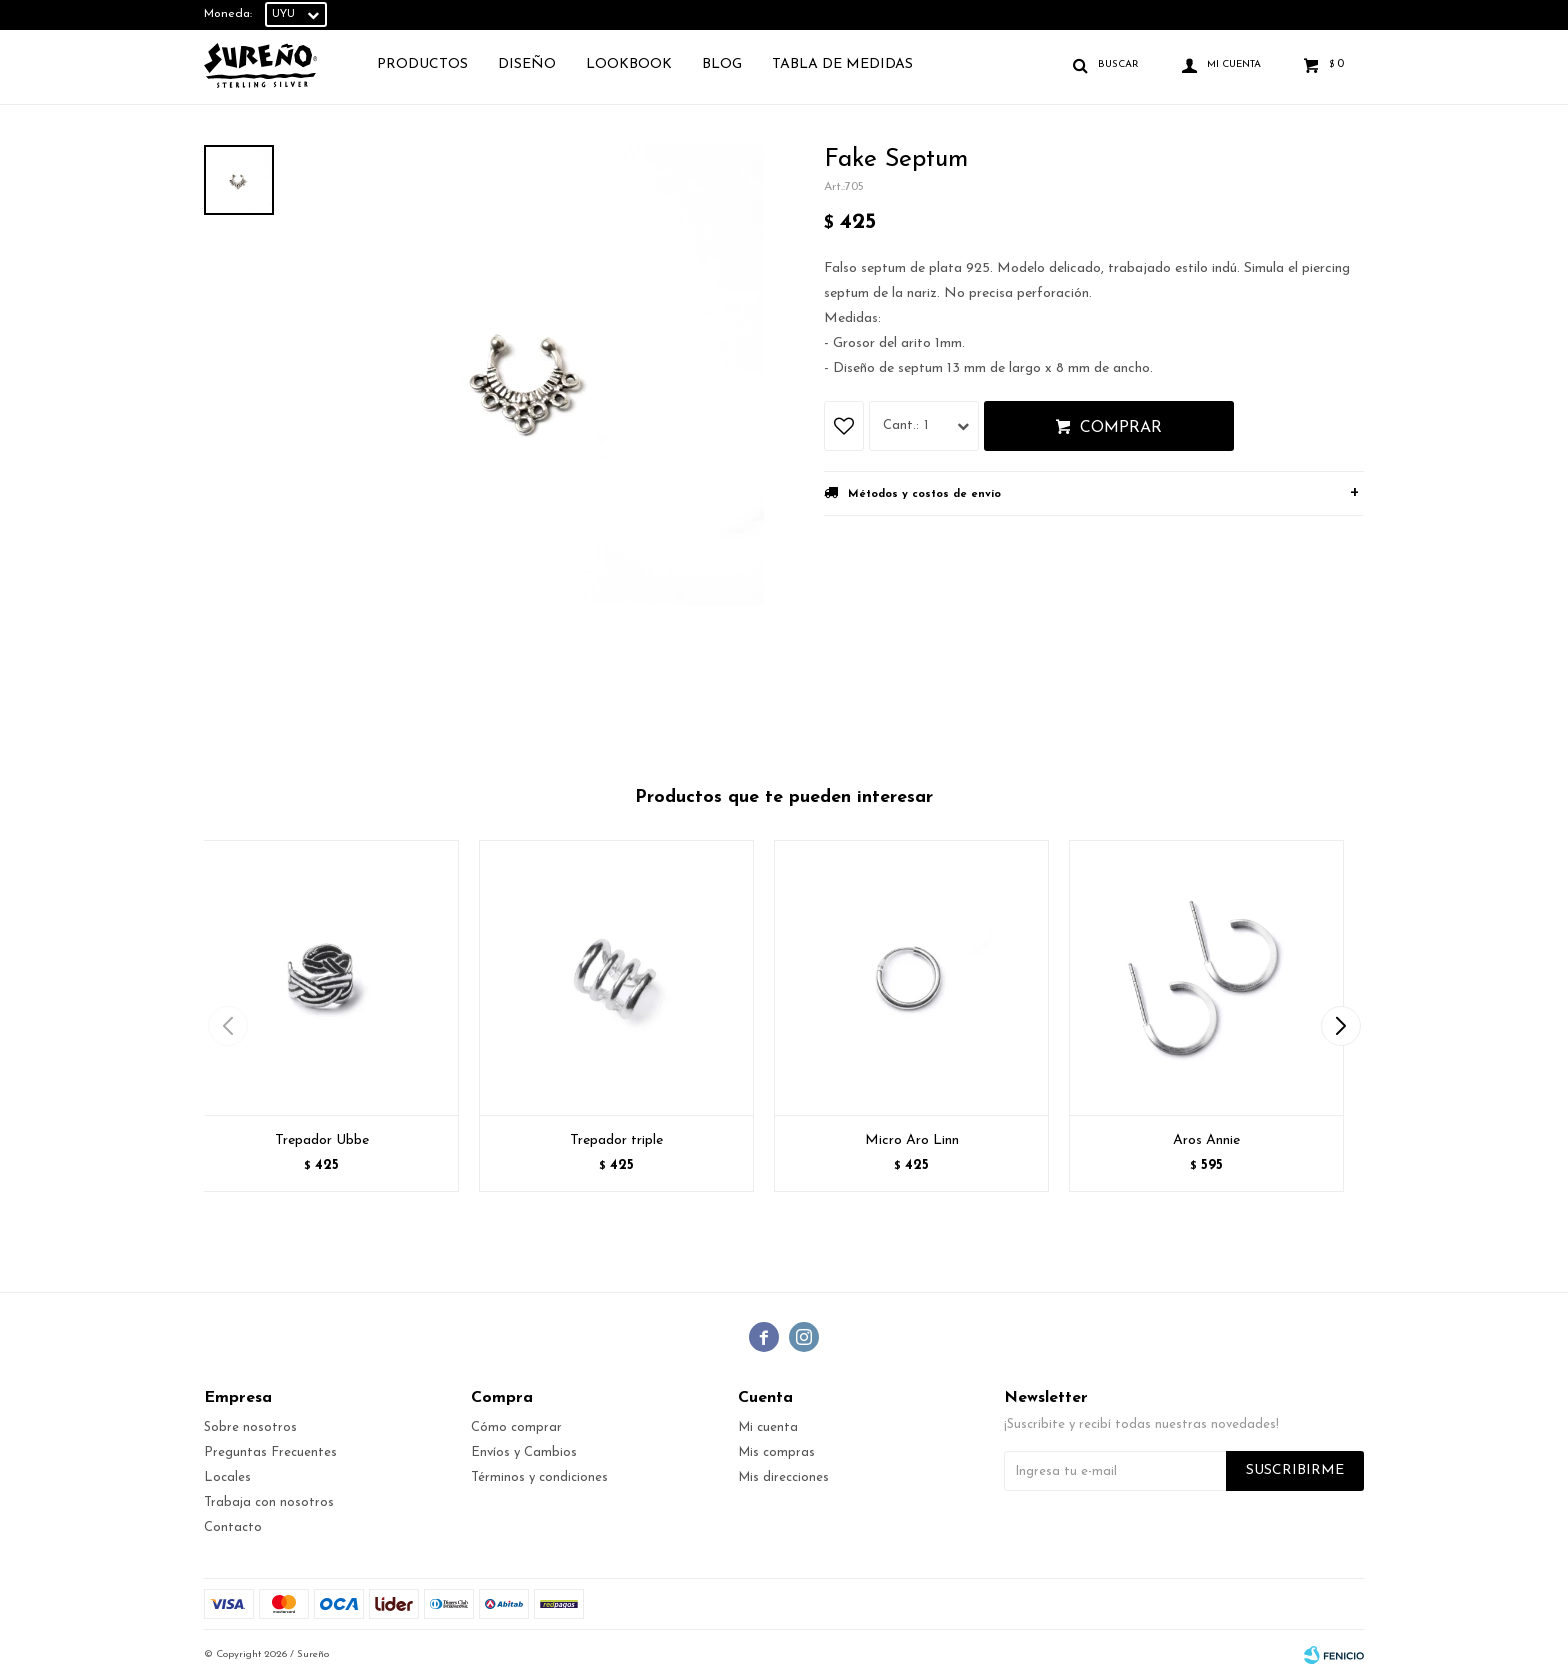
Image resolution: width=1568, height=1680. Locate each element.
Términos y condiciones (539, 1477)
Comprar (1121, 428)
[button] (1340, 1026)
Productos (422, 64)
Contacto (233, 1527)
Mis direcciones (783, 1477)
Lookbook (629, 64)
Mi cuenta (768, 1427)
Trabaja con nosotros (269, 1502)
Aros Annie (1206, 1140)
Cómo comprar (516, 1427)
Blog (722, 64)
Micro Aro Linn (912, 1140)
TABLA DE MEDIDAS (842, 64)
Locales (227, 1477)
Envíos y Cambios (524, 1452)
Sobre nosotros (250, 1427)
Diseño (527, 64)
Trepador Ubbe (322, 1140)
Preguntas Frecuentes (270, 1452)
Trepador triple (616, 1140)
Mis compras (776, 1452)
